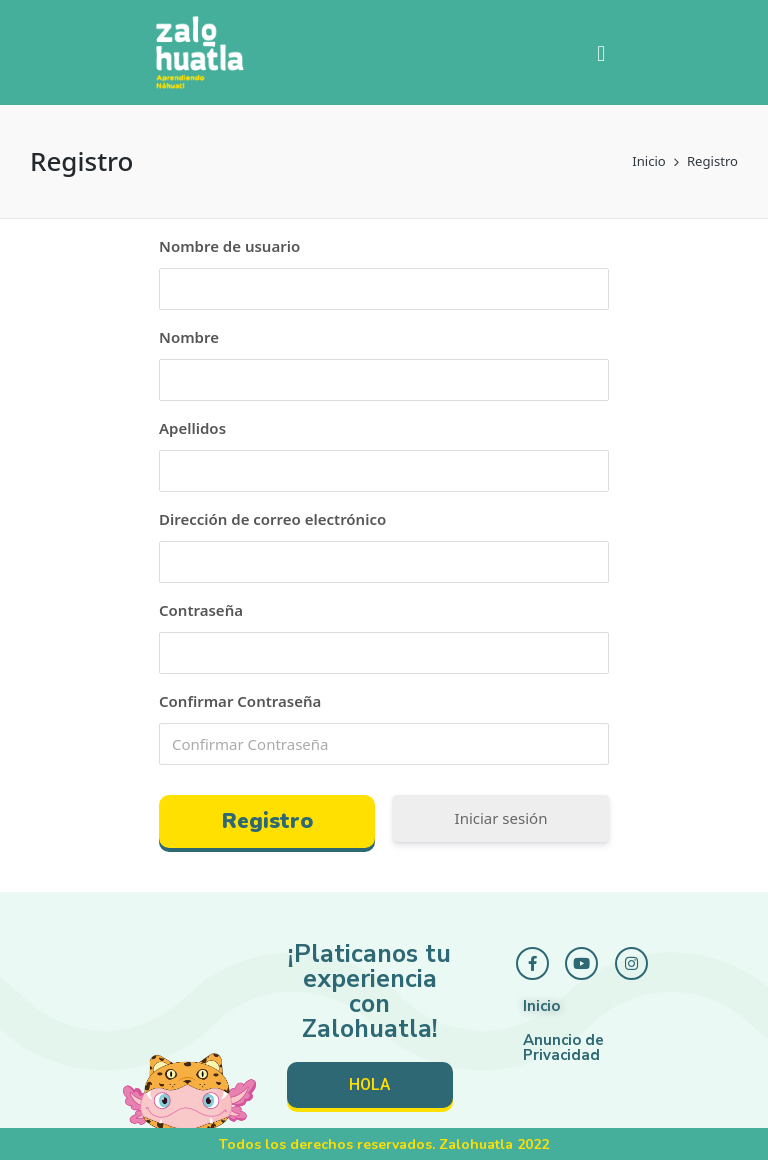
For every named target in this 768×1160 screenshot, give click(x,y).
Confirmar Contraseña (240, 701)
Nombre (189, 337)
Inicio (541, 1006)
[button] (601, 52)
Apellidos (192, 428)
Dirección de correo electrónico (272, 519)
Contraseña (201, 610)
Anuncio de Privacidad (563, 1047)
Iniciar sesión (501, 818)
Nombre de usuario (229, 246)
